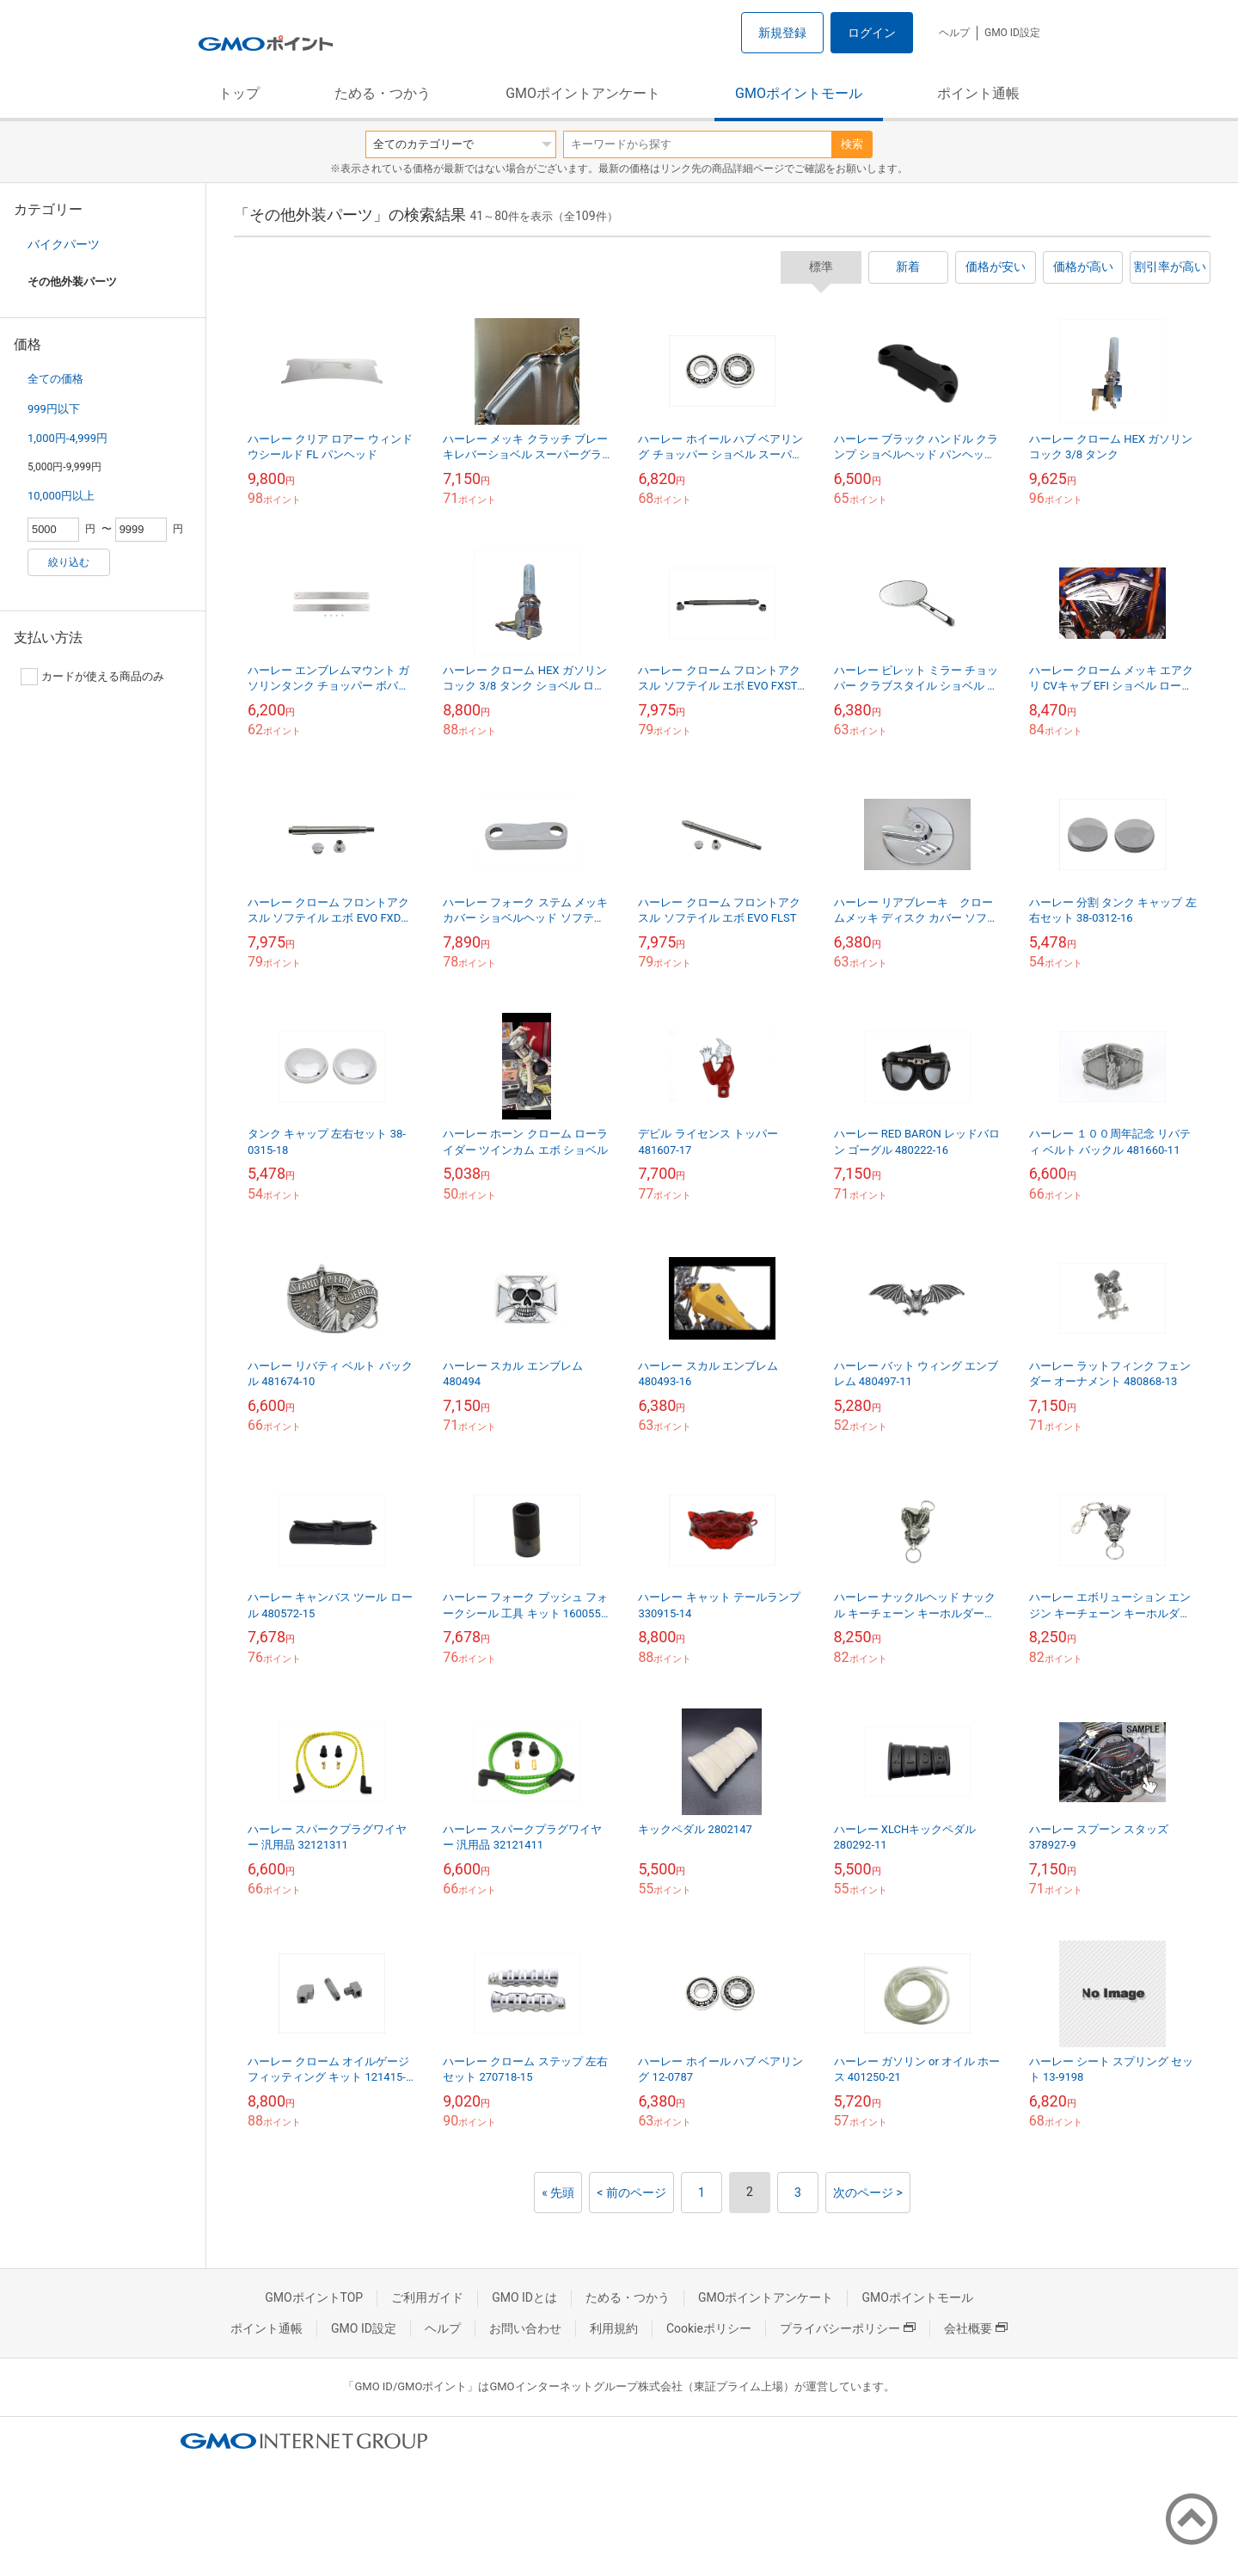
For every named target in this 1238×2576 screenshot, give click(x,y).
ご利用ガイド (427, 2297)
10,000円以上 (61, 495)
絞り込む (68, 562)
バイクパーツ (64, 244)
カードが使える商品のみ (92, 676)
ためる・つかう (382, 93)
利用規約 (614, 2328)
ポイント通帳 (978, 93)
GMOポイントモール (798, 93)
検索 (852, 144)
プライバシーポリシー (848, 2328)
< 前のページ (631, 2192)
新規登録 (782, 33)
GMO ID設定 (1012, 33)
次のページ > (868, 2192)
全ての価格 (55, 378)
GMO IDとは (524, 2297)
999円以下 (54, 408)
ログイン (872, 33)
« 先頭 (558, 2192)
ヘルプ (954, 33)
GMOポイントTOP (314, 2297)
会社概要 (976, 2328)
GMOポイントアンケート (583, 93)
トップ (239, 93)
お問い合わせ (525, 2328)
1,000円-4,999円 (67, 438)
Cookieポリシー (708, 2328)
